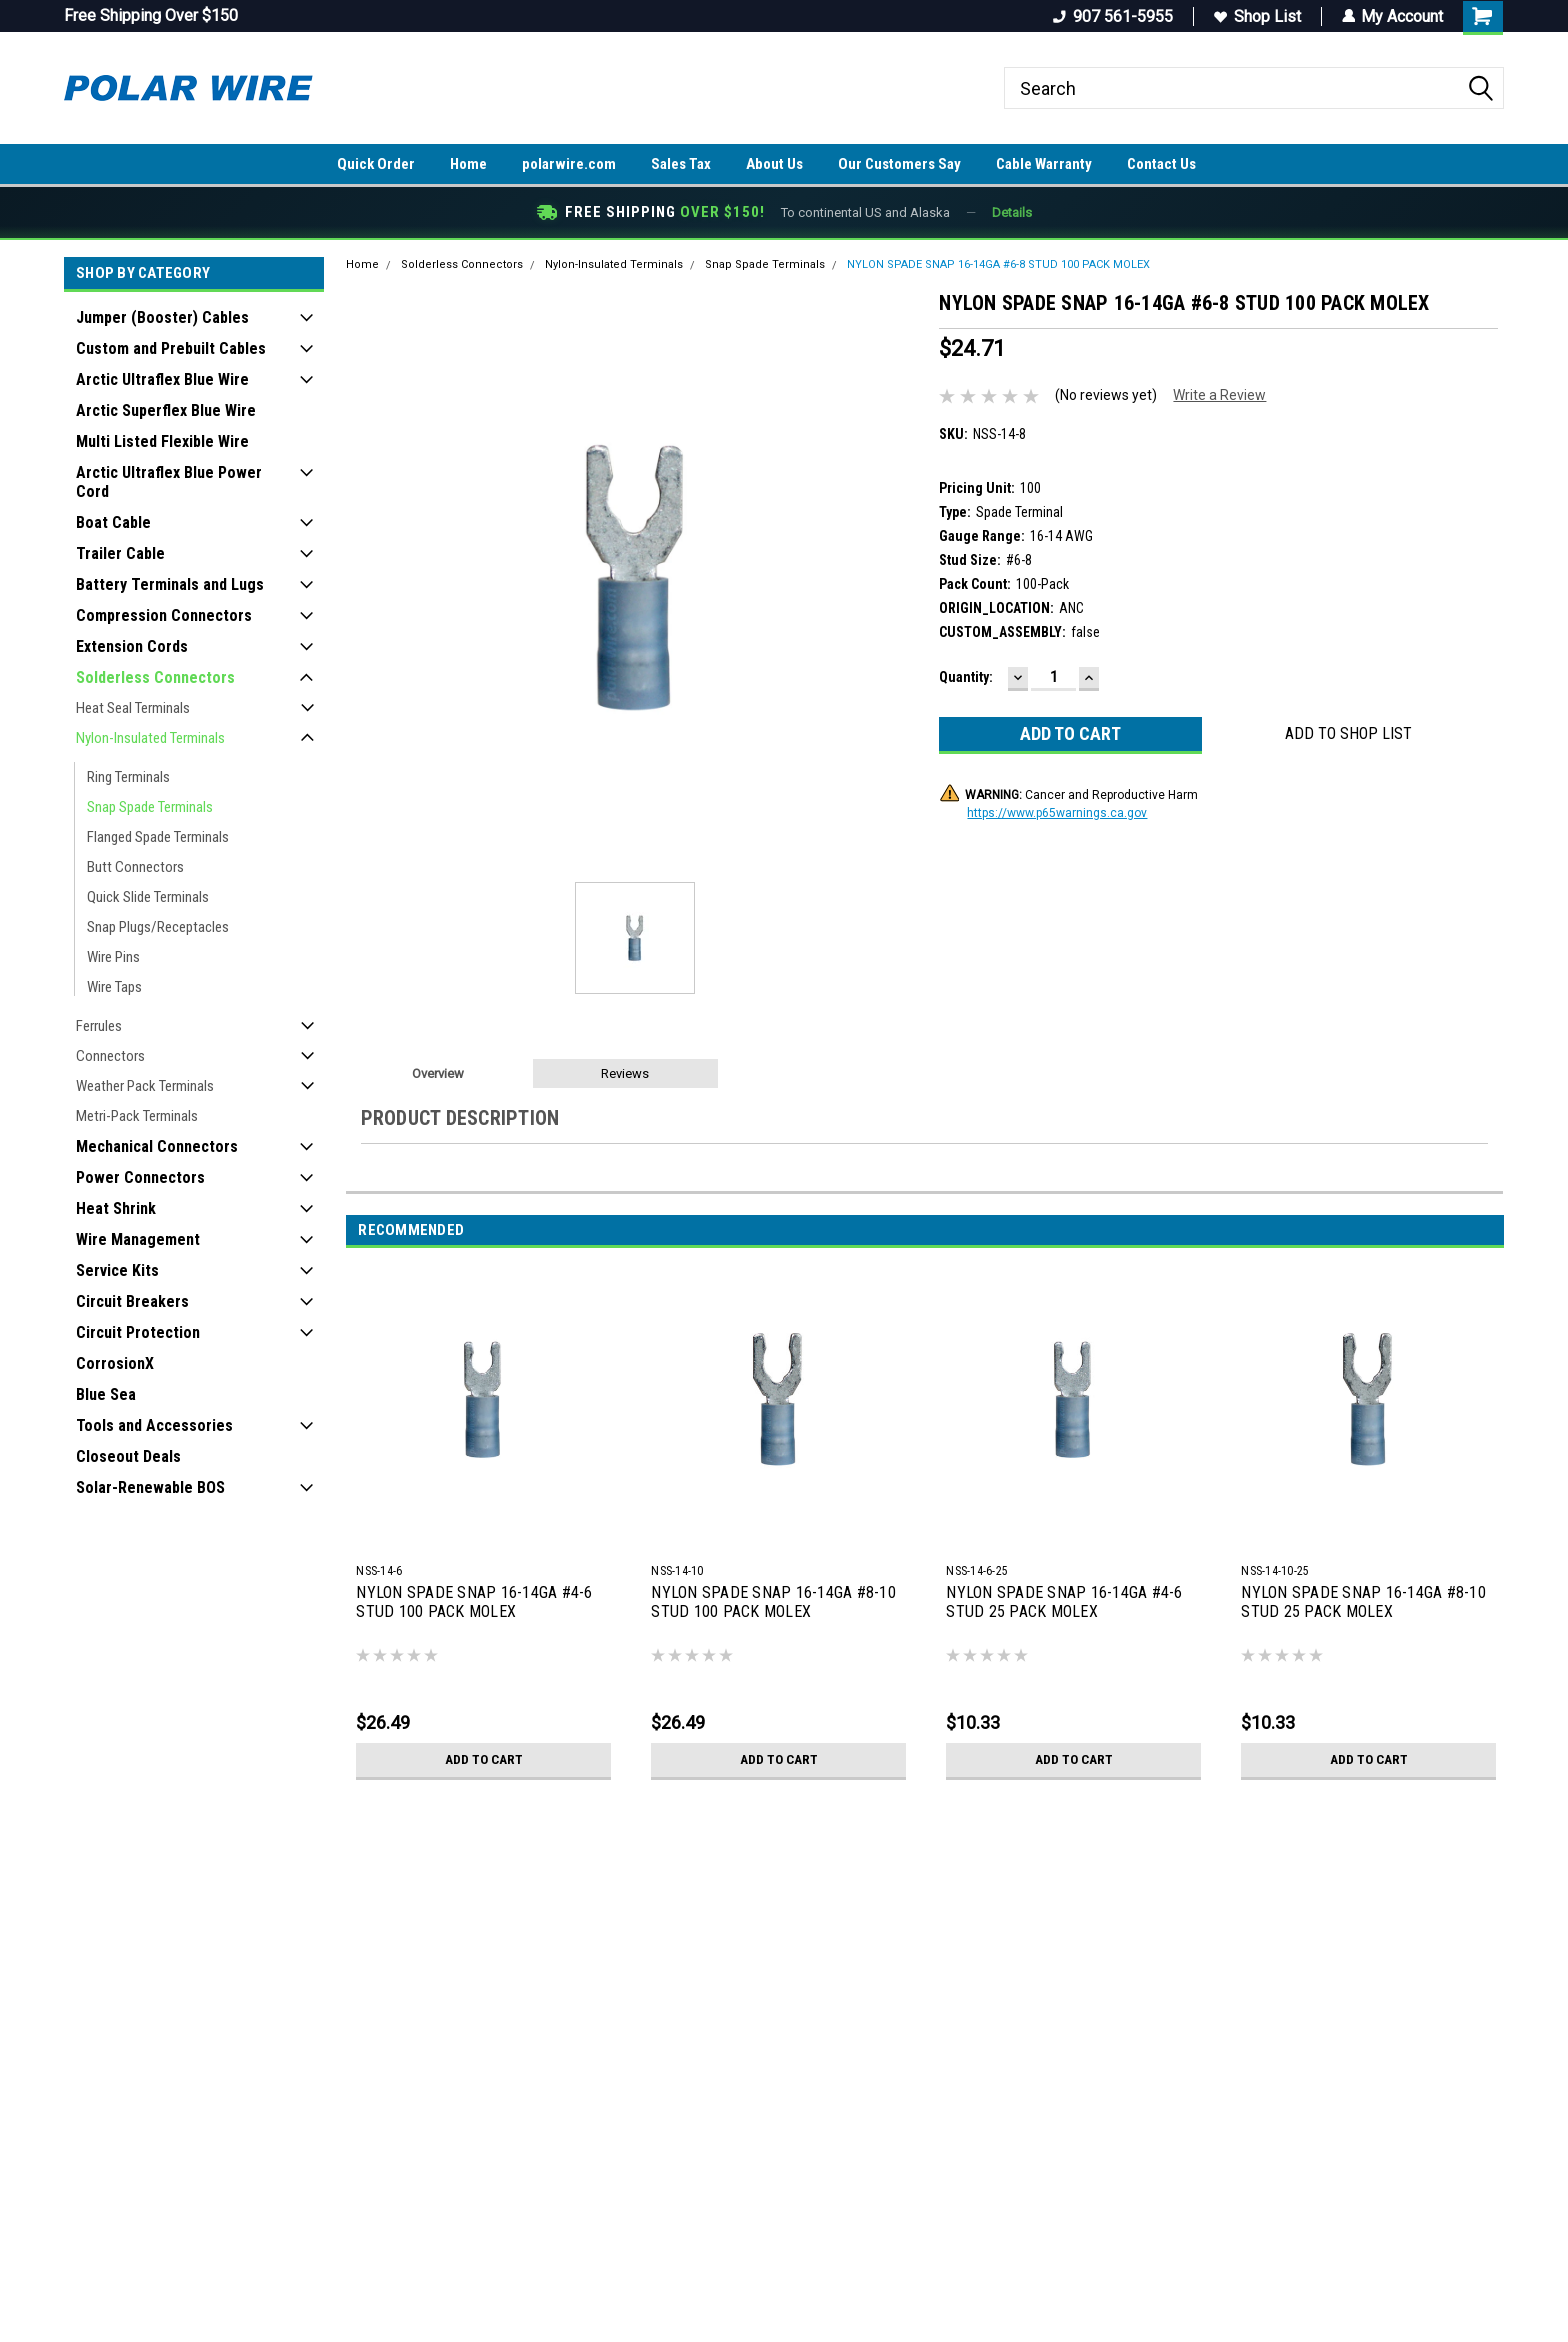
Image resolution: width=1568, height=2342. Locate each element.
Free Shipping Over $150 (151, 15)
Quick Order (376, 164)
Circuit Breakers (132, 1301)
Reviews (625, 1073)
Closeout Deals (128, 1456)
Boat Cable (113, 522)
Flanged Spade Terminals (158, 837)
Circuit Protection (138, 1332)
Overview (438, 1073)
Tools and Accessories (154, 1425)
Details (1012, 212)
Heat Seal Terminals (133, 708)
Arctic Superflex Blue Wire (166, 410)
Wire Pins (113, 957)
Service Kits (117, 1270)
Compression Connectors (164, 615)
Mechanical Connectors (157, 1146)
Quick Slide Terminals (148, 897)
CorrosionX (115, 1363)
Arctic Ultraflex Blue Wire (162, 379)
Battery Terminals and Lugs (170, 584)
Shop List (1256, 16)
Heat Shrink (116, 1208)
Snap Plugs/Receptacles (158, 927)
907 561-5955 (1112, 16)
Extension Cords (132, 646)
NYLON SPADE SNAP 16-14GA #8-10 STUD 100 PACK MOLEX (773, 1602)
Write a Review (1219, 395)
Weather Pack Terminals (145, 1086)
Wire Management (138, 1239)
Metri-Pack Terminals (137, 1116)
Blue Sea (106, 1394)
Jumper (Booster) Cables (162, 317)
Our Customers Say (899, 164)
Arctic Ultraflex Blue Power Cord (169, 482)
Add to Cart (483, 1760)
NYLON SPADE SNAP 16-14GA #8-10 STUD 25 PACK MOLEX (1363, 1602)
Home (468, 164)
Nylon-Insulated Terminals (150, 738)
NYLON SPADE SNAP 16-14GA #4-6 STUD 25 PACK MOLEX (1064, 1602)
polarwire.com (569, 164)
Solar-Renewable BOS (150, 1487)
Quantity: (966, 677)
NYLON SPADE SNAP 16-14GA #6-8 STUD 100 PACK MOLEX (998, 264)
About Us (774, 164)
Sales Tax (681, 164)
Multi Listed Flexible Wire (162, 441)
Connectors (110, 1056)
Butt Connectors (135, 867)
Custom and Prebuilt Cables (171, 348)
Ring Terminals (128, 777)
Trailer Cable (120, 553)
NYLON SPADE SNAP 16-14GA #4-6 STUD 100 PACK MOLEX (474, 1602)
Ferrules (99, 1026)
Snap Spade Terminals (150, 807)
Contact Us (1161, 164)
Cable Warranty (1044, 164)
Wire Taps (114, 987)
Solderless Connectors (155, 677)
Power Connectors (140, 1177)
